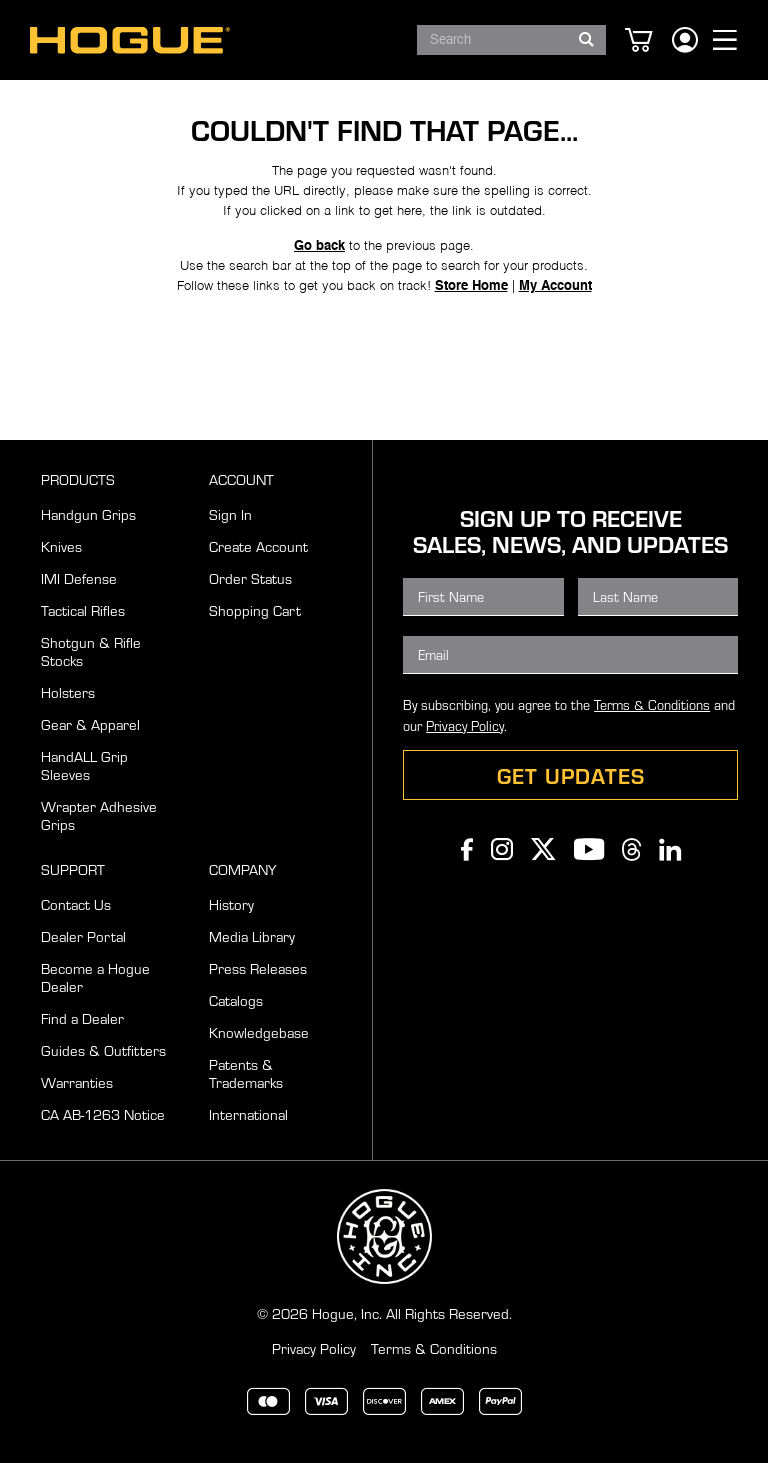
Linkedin (670, 870)
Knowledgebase (259, 1053)
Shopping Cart (255, 631)
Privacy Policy (465, 746)
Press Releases (258, 989)
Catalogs (236, 1021)
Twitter (543, 870)
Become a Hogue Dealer (95, 998)
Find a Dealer (82, 1039)
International (248, 1135)
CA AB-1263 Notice (103, 1135)
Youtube (589, 870)
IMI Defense (79, 599)
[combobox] (511, 40)
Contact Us (76, 925)
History (231, 925)
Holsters (68, 713)
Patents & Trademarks (246, 1094)
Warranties (77, 1103)
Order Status (250, 599)
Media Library (252, 957)
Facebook (467, 870)
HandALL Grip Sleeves (84, 786)
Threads (631, 870)
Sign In (230, 535)
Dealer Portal (83, 957)
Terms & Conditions (652, 725)
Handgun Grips (88, 535)
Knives (61, 567)
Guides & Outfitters (103, 1071)
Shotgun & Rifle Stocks (91, 672)
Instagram (502, 870)
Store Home (471, 335)
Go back (319, 295)
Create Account (258, 567)
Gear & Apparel (90, 745)
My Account (555, 335)
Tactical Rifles (83, 631)
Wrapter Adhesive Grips (99, 836)
